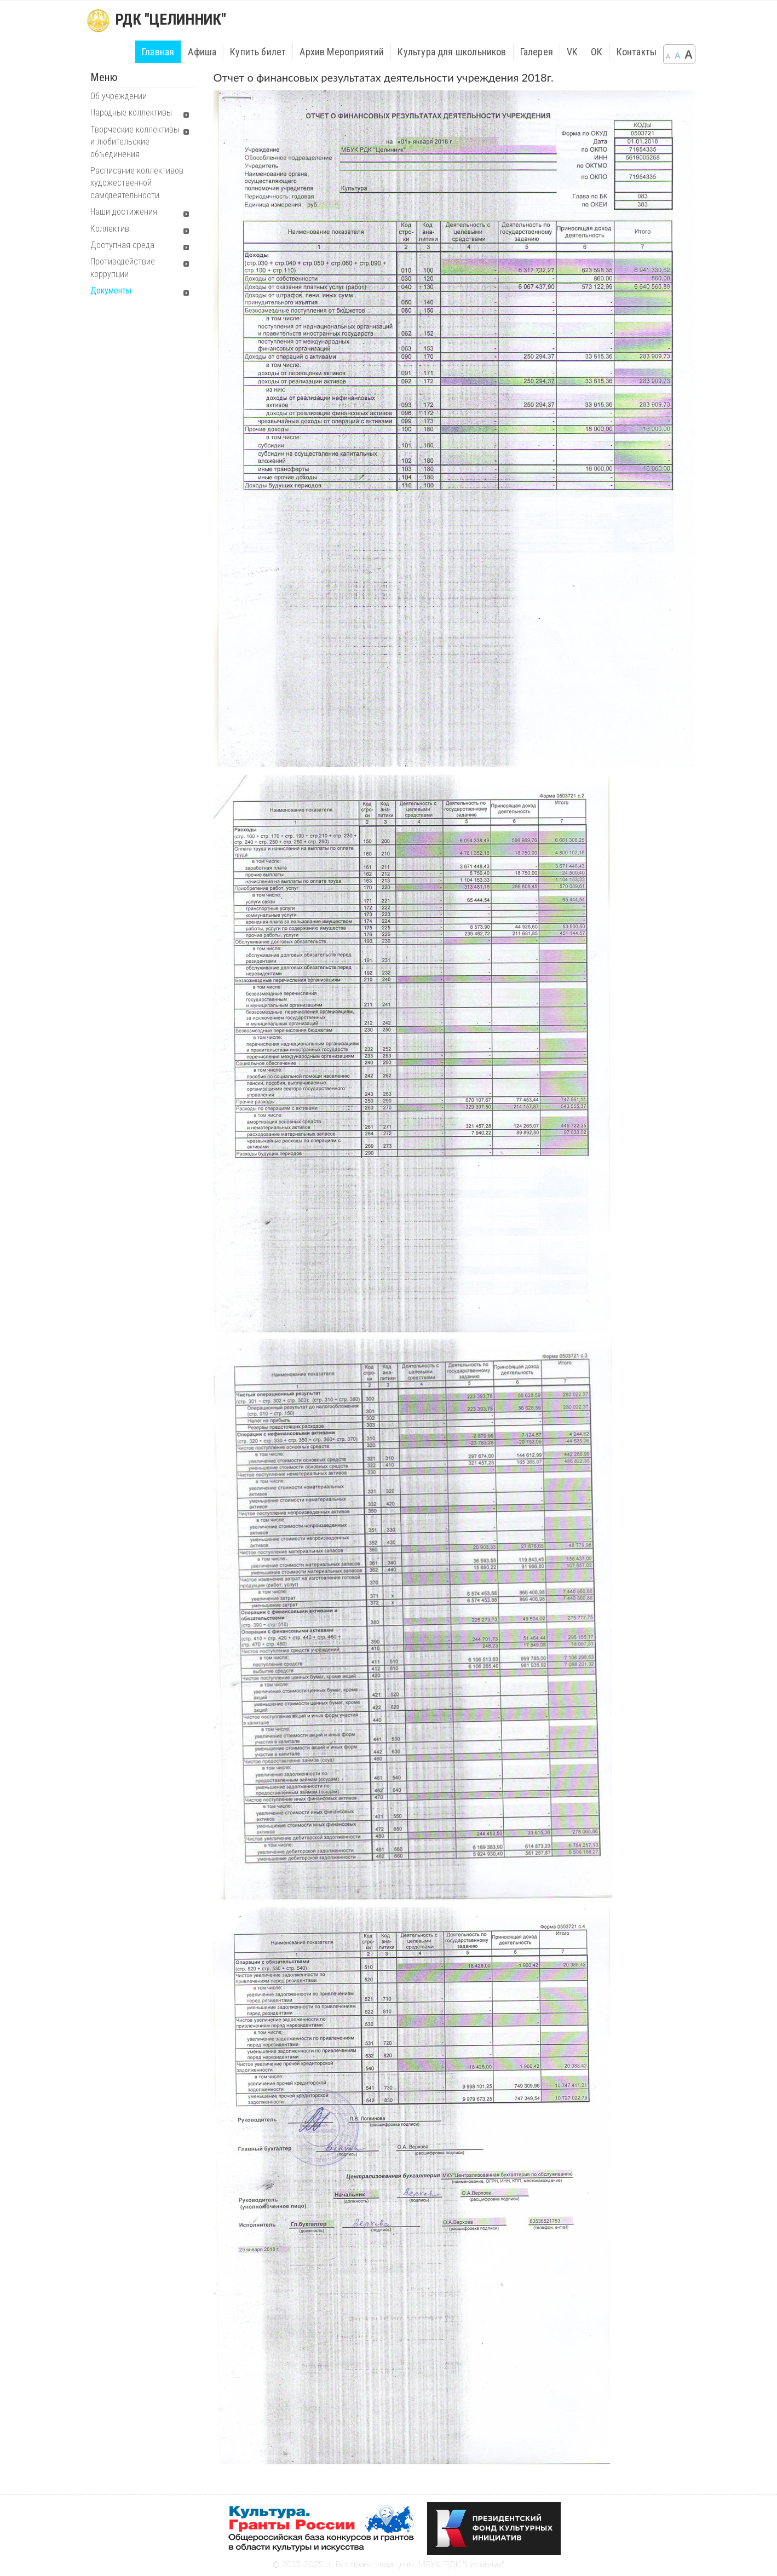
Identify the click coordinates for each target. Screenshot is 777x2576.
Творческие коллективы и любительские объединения (134, 141)
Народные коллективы (131, 112)
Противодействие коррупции (122, 267)
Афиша (202, 52)
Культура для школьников (452, 52)
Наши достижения (123, 211)
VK (572, 52)
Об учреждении (118, 96)
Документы (110, 290)
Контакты (637, 52)
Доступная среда (122, 245)
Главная (158, 52)
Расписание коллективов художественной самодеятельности (136, 182)
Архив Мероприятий (342, 52)
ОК (596, 52)
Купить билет (258, 52)
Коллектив (109, 228)
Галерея (536, 52)
